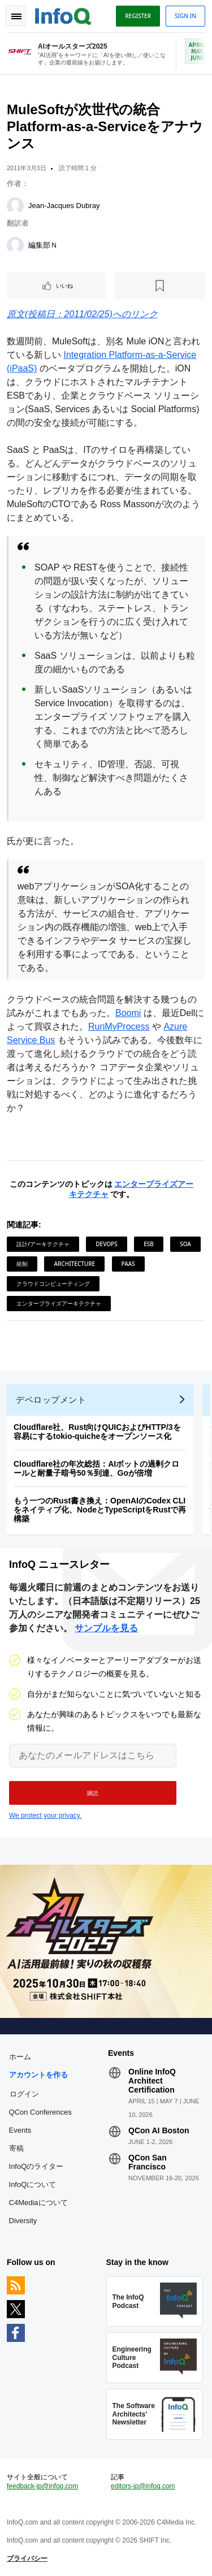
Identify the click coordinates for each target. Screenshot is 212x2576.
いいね (64, 285)
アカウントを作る (38, 2075)
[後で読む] (159, 285)
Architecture (74, 1264)
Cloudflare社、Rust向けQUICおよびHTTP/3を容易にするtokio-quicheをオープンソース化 (97, 1432)
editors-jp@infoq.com (143, 2486)
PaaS (128, 1264)
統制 (22, 1264)
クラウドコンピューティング (53, 1283)
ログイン (24, 2094)
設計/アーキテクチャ (43, 1244)
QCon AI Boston (158, 2130)
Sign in (185, 16)
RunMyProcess (118, 1026)
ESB (149, 1244)
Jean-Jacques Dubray (63, 205)
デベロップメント (51, 1399)
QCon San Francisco (147, 2162)
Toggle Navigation (16, 16)
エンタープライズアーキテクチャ (58, 1303)
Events (20, 2130)
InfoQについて (33, 2184)
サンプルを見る (106, 1628)
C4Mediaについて (38, 2202)
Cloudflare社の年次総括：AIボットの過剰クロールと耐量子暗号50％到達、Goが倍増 (96, 1468)
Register (138, 16)
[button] (92, 1793)
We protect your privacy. (45, 1815)
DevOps (106, 1244)
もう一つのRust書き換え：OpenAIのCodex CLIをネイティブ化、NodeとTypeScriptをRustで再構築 (100, 1509)
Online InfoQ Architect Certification (152, 2080)
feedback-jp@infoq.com (42, 2486)
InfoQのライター (36, 2166)
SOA (185, 1244)
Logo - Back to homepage (63, 15)
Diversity (23, 2220)
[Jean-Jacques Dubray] (15, 205)
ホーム (20, 2056)
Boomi (128, 1013)
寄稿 (16, 2148)
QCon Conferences (40, 2112)
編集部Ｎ (43, 245)
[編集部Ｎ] (15, 245)
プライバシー (27, 2558)
